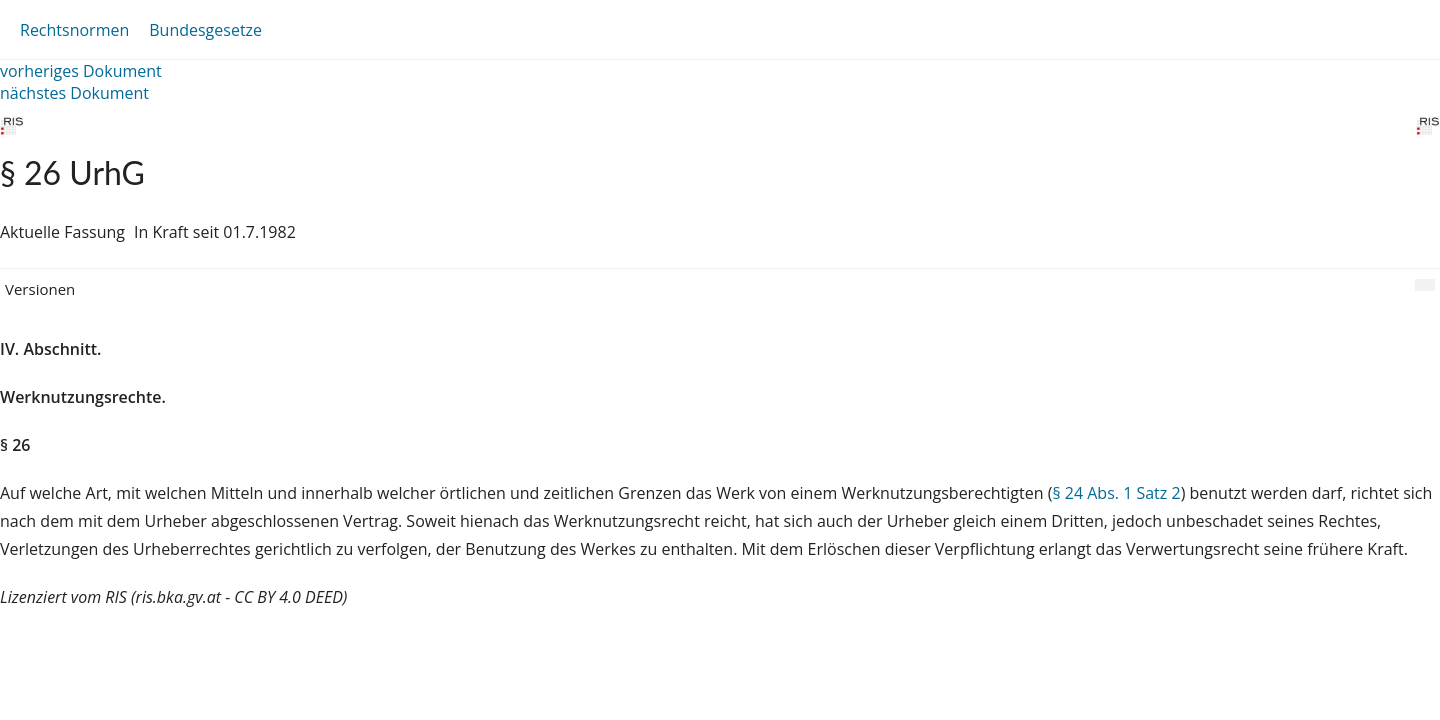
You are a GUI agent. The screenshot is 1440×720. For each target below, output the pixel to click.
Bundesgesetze (205, 30)
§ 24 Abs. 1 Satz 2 (1116, 493)
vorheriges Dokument (81, 71)
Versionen (40, 289)
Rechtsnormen (74, 30)
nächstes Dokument (74, 93)
